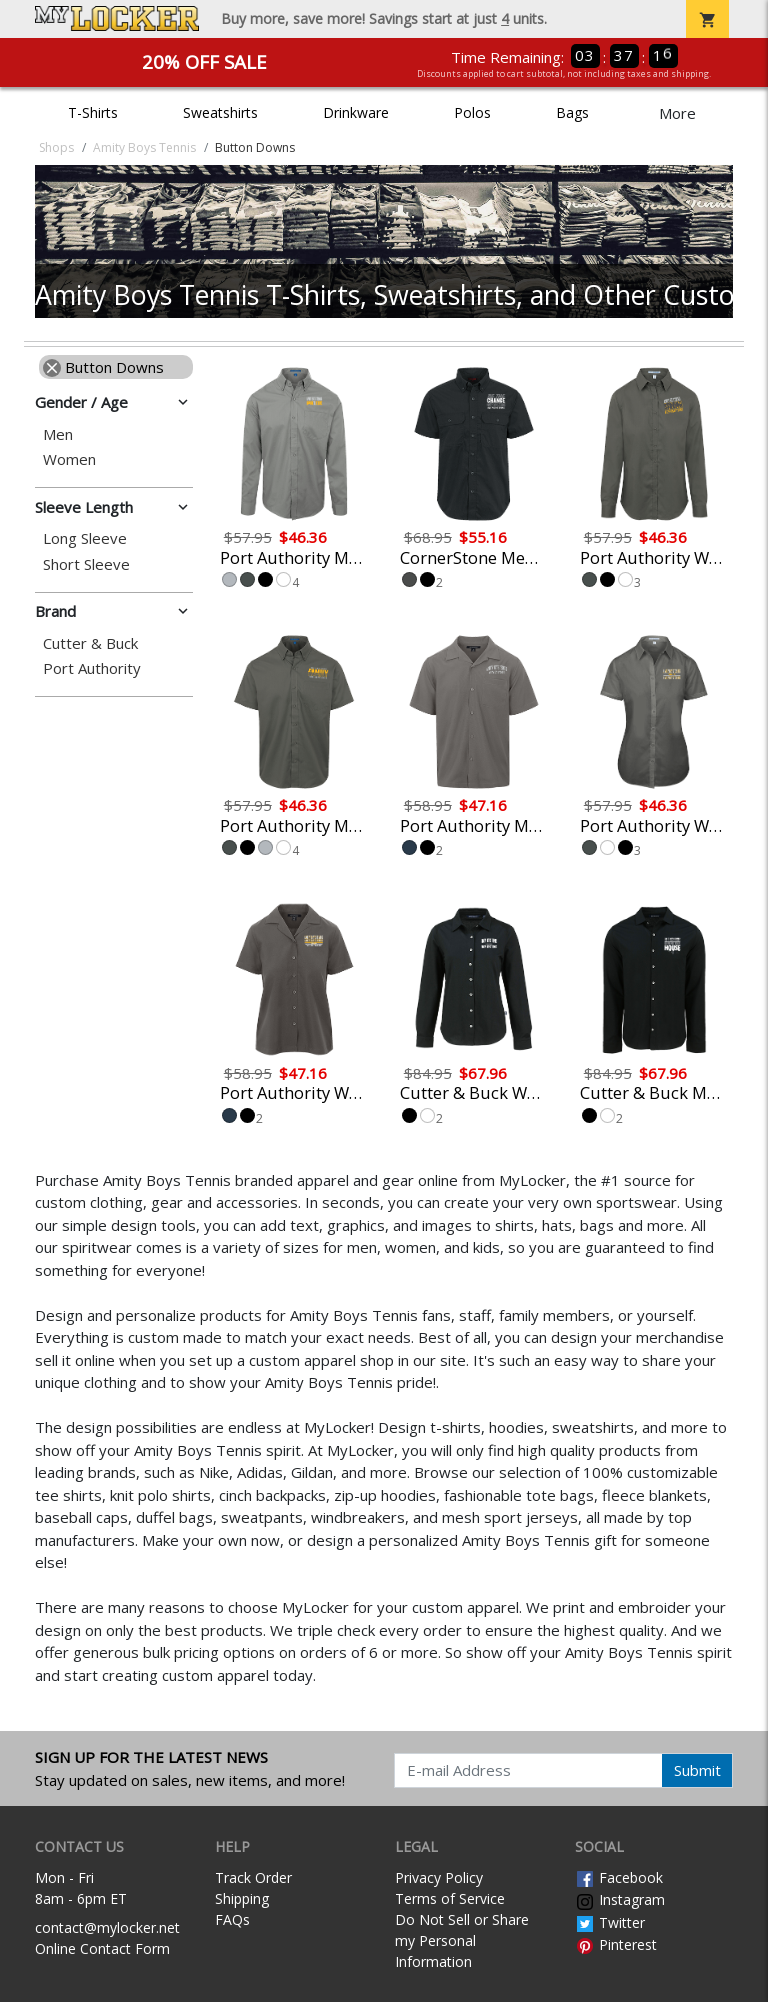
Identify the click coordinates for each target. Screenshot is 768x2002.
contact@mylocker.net (107, 1927)
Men (58, 434)
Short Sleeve (86, 564)
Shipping (242, 1898)
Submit (697, 1770)
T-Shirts (93, 112)
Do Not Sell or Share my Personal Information (462, 1940)
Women (69, 459)
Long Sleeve (85, 538)
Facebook (619, 1877)
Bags (572, 112)
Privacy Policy (439, 1877)
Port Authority (92, 668)
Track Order (253, 1877)
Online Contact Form (102, 1948)
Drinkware (356, 112)
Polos (472, 112)
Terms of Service (450, 1898)
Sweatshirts (220, 112)
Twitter (610, 1922)
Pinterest (616, 1944)
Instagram (620, 1899)
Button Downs (103, 367)
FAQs (232, 1919)
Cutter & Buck (90, 643)
